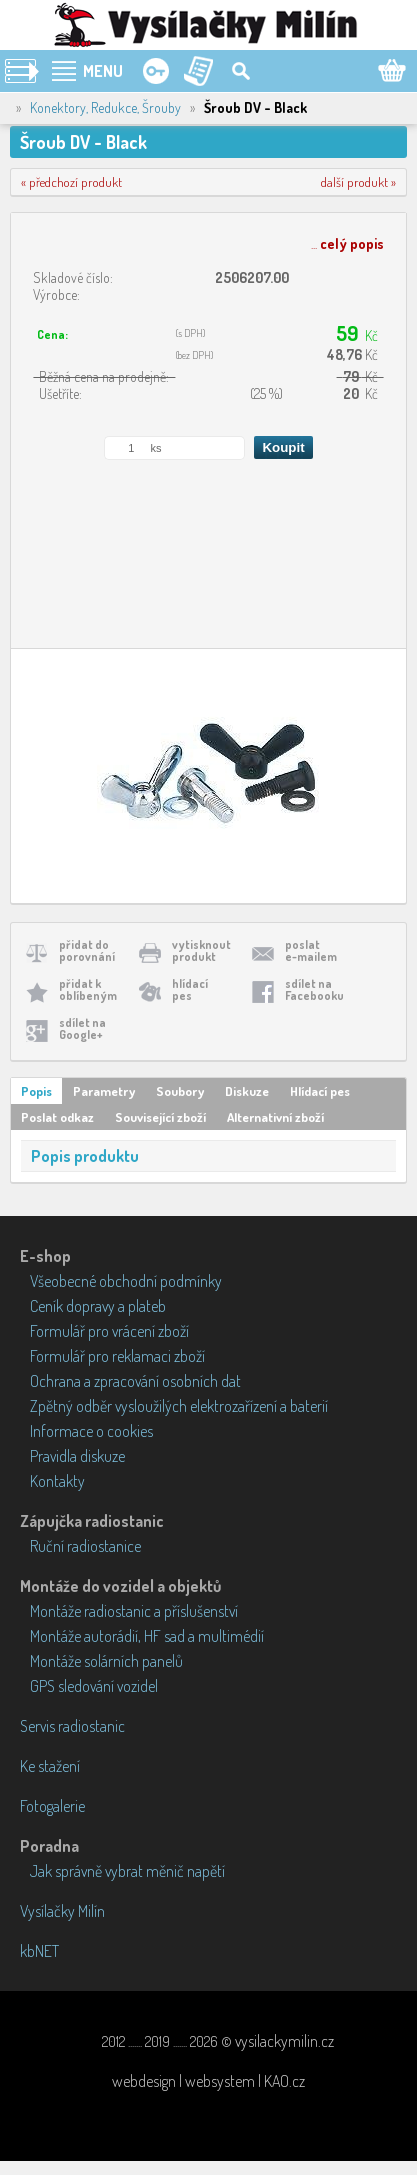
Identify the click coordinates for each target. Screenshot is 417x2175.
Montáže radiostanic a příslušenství (134, 1611)
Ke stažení (50, 1766)
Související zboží (160, 1117)
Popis (36, 1091)
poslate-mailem (311, 950)
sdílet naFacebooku (314, 989)
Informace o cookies (91, 1431)
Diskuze (247, 1091)
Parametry (104, 1091)
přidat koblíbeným (88, 989)
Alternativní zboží (275, 1117)
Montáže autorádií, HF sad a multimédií (147, 1636)
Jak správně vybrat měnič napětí (127, 1871)
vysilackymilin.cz (284, 2041)
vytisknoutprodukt (201, 950)
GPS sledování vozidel (94, 1686)
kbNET (39, 1951)
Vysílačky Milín (62, 1911)
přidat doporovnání (87, 950)
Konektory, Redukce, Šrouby (105, 107)
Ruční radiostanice (85, 1546)
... (347, 243)
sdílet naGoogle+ (82, 1028)
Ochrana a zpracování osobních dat (135, 1381)
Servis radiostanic (72, 1726)
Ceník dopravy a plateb (98, 1306)
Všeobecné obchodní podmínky (126, 1281)
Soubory (180, 1091)
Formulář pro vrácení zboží (109, 1331)
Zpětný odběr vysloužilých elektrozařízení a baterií (179, 1406)
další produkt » (358, 182)
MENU (103, 71)
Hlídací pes (320, 1091)
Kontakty (57, 1481)
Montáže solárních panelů (106, 1661)
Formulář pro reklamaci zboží (117, 1356)
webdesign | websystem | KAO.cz (208, 2081)
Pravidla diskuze (77, 1456)
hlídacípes (190, 989)
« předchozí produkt (71, 182)
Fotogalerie (52, 1806)
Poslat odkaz (57, 1117)
